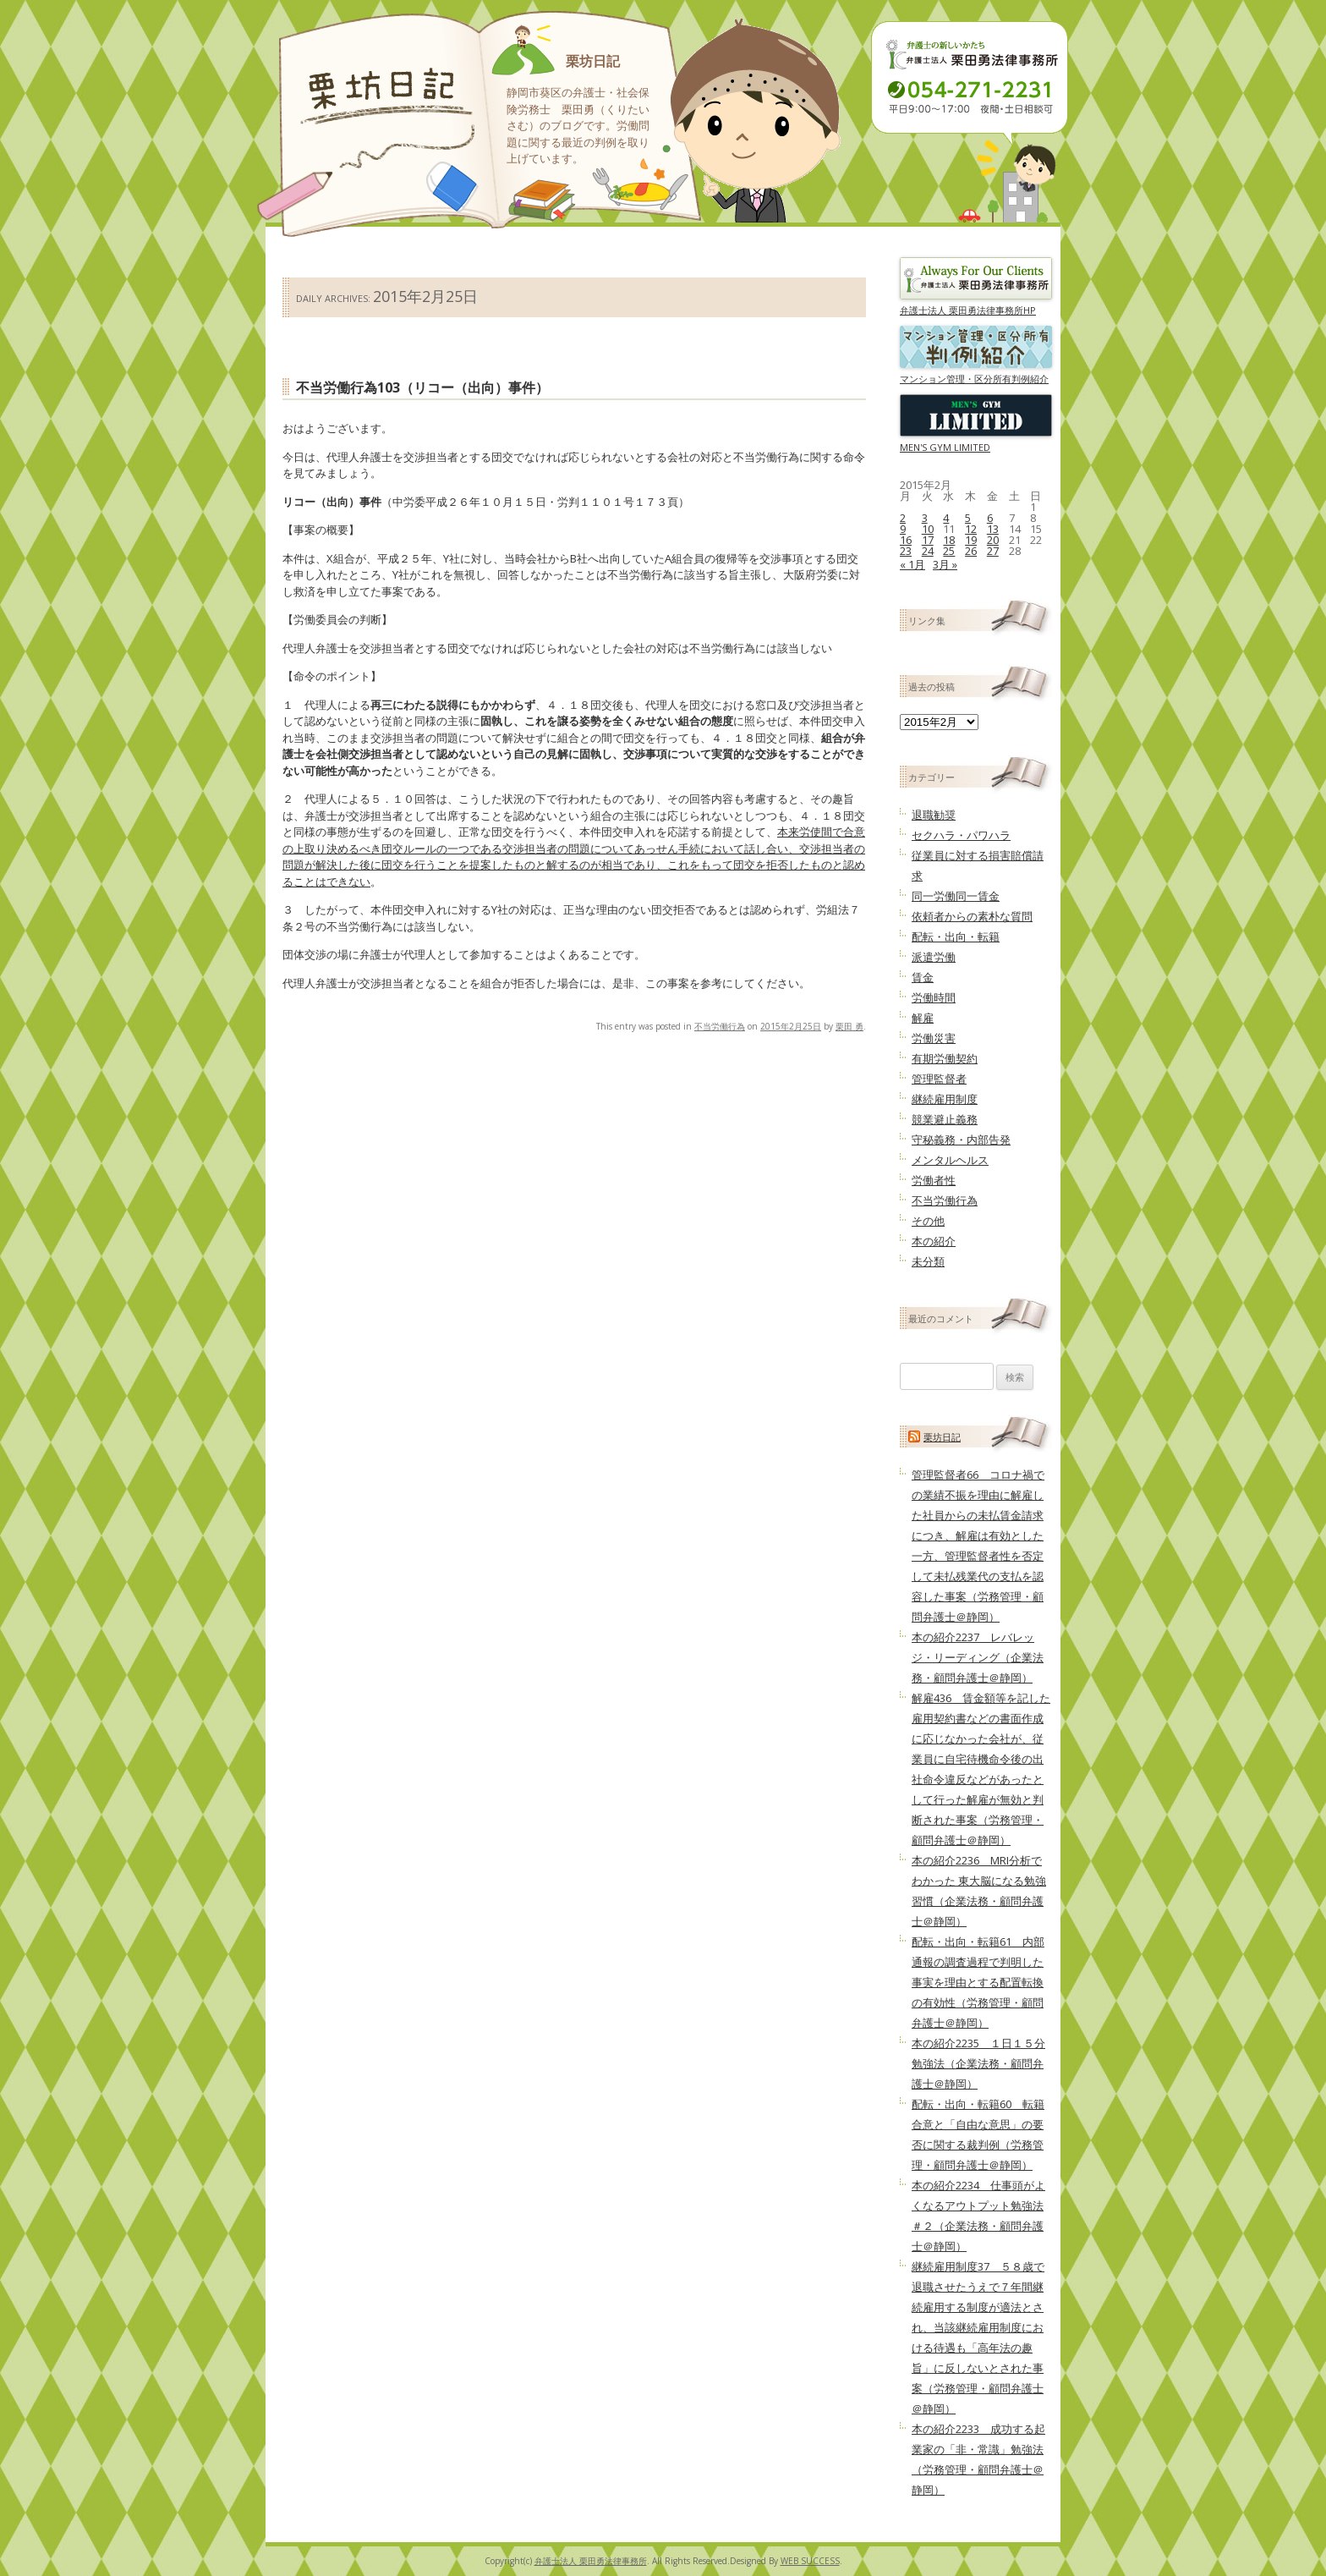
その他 (928, 1220)
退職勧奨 (934, 814)
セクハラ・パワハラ (961, 835)
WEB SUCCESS (810, 2561)
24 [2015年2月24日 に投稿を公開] (928, 550)
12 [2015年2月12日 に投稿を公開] (971, 528)
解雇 (923, 1017)
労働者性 (934, 1180)
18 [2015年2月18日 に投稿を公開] (949, 539)
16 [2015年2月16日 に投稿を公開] (906, 539)
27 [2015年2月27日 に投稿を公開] (993, 550)
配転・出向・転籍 (956, 936)
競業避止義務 (945, 1119)
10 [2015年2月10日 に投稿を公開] (928, 528)
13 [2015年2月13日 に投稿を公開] (993, 528)
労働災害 (934, 1038)
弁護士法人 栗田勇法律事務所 (590, 2561)
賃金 (923, 977)
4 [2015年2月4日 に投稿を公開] (946, 517)
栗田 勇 (849, 1026)
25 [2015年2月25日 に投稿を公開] (949, 550)
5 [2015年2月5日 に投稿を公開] (968, 517)
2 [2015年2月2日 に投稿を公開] (903, 517)
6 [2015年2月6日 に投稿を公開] (990, 517)
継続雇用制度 (945, 1099)
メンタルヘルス (950, 1159)
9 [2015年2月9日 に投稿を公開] (903, 528)
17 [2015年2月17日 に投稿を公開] (928, 539)
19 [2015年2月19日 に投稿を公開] (971, 539)
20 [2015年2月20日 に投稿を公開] (993, 539)
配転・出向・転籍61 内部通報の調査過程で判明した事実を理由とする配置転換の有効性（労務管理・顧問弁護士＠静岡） (978, 1982)
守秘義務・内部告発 (961, 1139)
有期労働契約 (945, 1058)
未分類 (928, 1261)
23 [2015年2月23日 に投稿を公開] (906, 550)
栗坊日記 (593, 61)
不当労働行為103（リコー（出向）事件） (422, 387)
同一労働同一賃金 (956, 896)
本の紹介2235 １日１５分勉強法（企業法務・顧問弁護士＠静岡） (978, 2063)
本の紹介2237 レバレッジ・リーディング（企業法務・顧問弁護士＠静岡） (978, 1657)
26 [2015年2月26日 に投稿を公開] (971, 550)
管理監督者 (939, 1078)
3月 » (945, 564)
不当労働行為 (719, 1026)
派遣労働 (934, 956)
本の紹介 (934, 1241)
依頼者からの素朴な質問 (972, 916)
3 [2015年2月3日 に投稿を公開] (925, 517)
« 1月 (912, 564)
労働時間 (934, 997)
